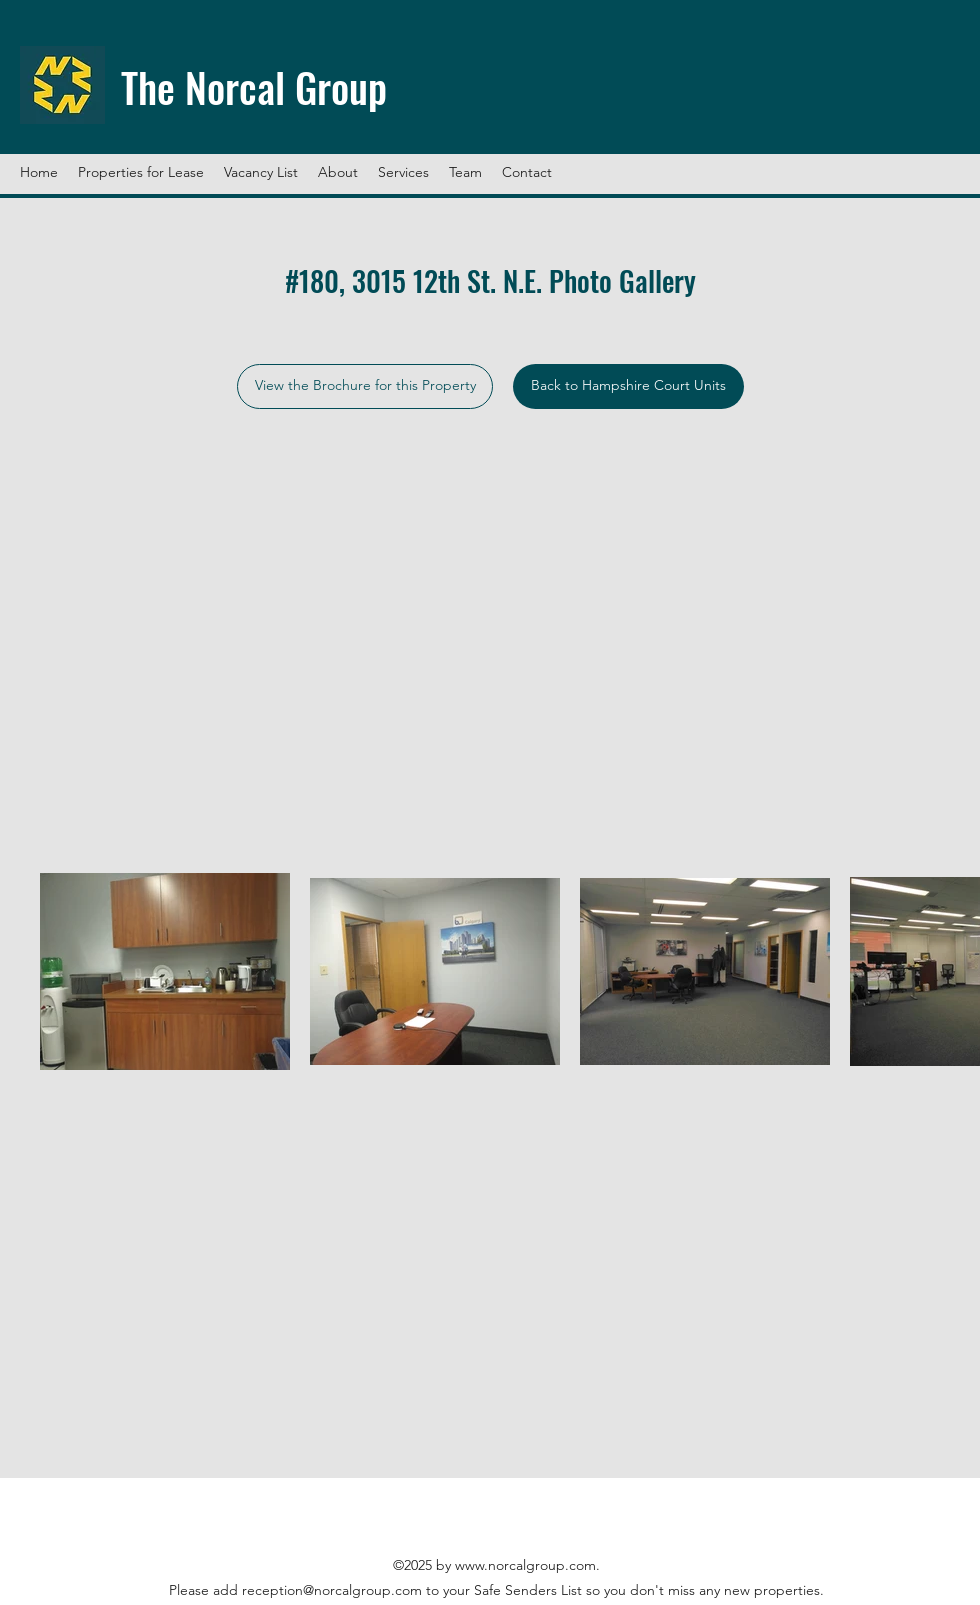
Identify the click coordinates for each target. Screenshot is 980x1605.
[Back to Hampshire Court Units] (628, 386)
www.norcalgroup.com (525, 1565)
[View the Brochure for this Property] (365, 386)
